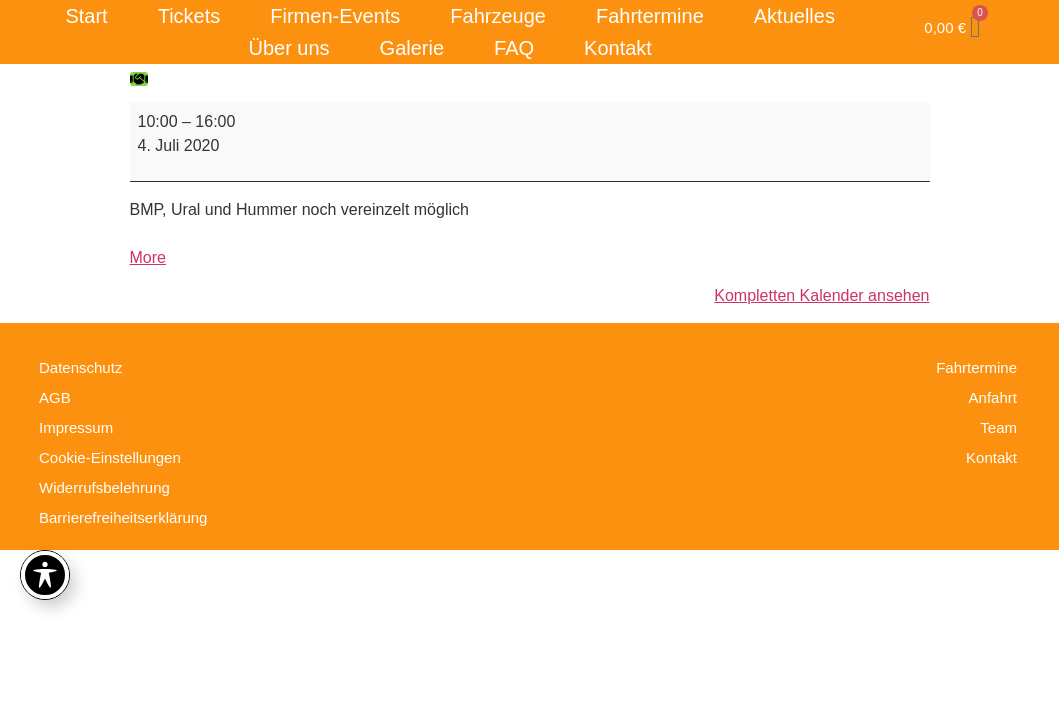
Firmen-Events (335, 16)
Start (86, 16)
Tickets (189, 16)
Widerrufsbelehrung (104, 487)
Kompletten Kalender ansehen (821, 295)
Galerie (412, 48)
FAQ (514, 48)
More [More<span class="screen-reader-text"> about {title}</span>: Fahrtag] (148, 257)
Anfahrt (993, 397)
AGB (55, 397)
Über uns (288, 48)
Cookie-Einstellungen (110, 457)
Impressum (76, 427)
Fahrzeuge (498, 16)
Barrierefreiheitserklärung (123, 517)
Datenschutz (80, 367)
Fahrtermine (650, 16)
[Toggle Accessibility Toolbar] (45, 575)
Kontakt (618, 48)
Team (998, 427)
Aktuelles (794, 16)
